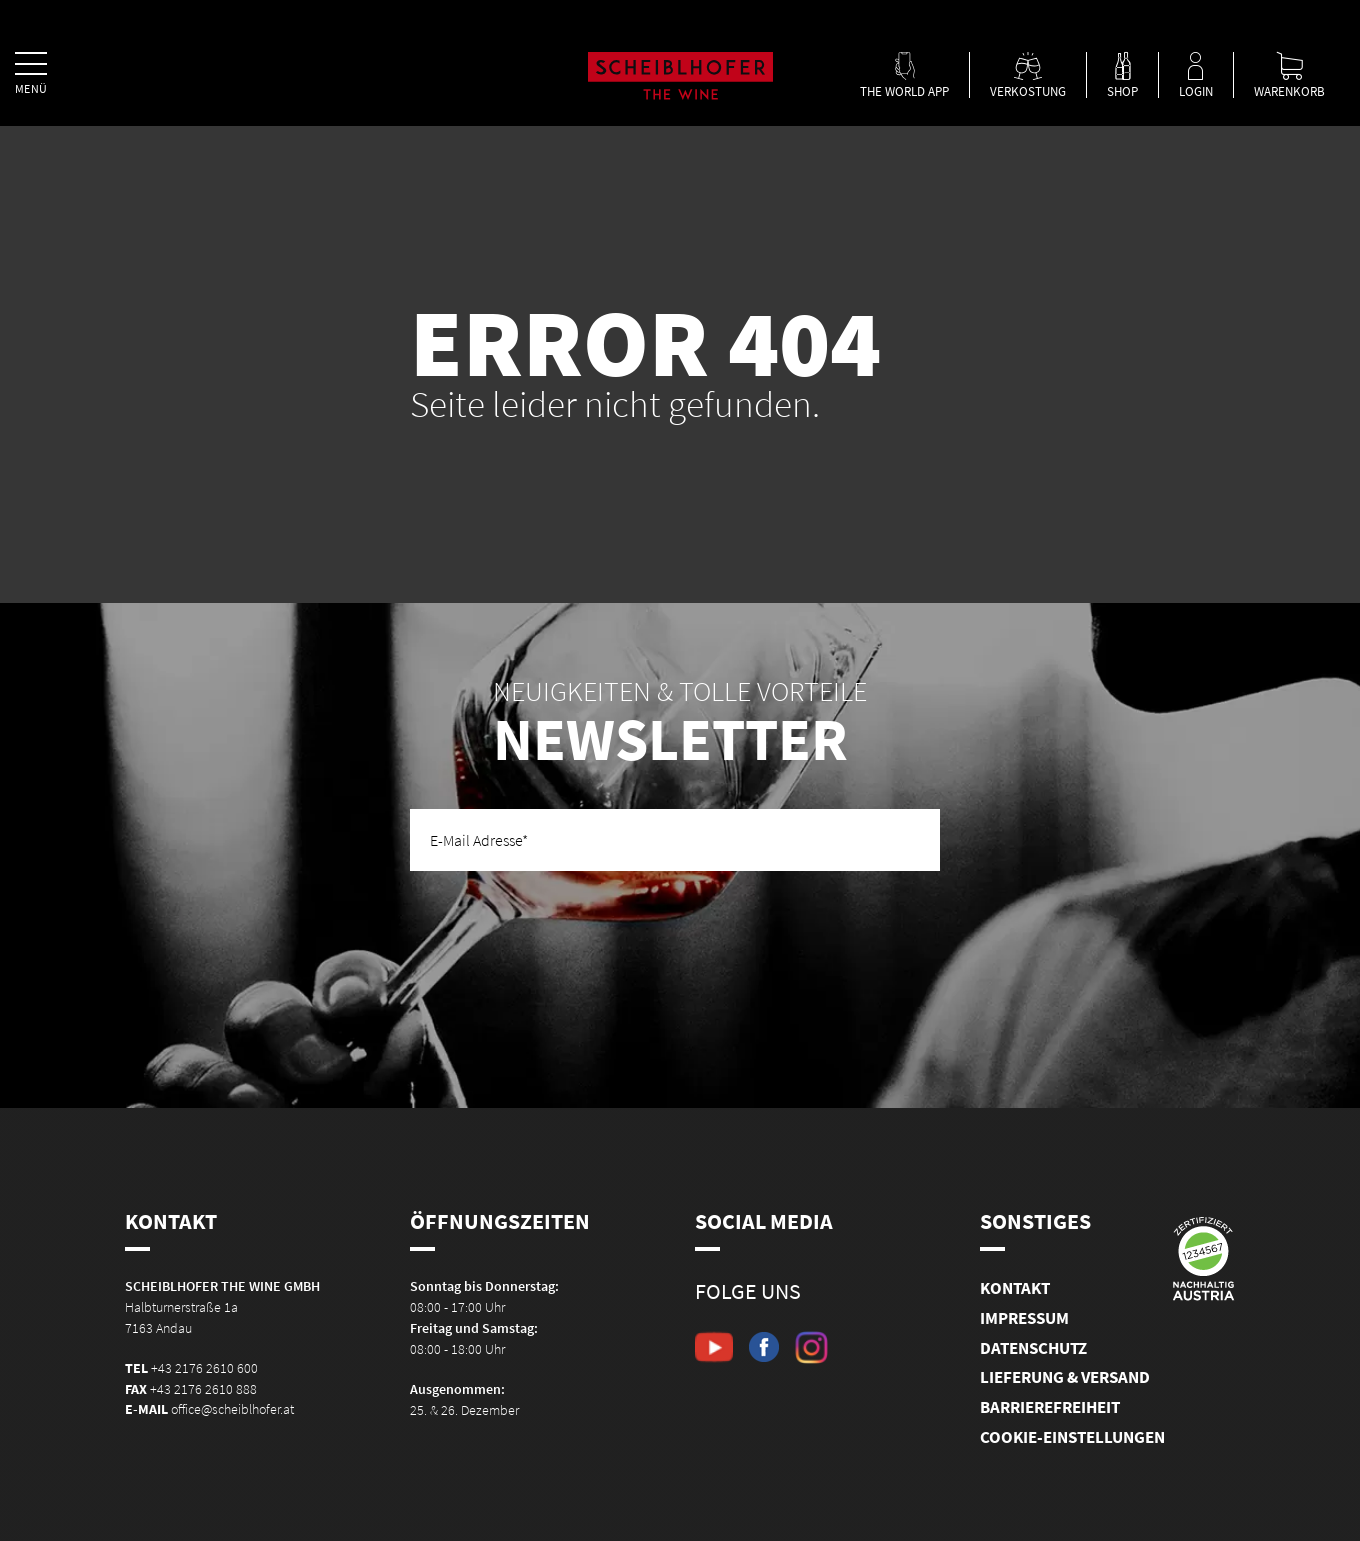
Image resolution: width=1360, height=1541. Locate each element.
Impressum (1024, 1318)
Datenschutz (1033, 1348)
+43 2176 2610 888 (203, 1389)
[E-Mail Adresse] (675, 840)
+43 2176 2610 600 (204, 1368)
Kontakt (1015, 1288)
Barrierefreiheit (1050, 1407)
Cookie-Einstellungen (1072, 1437)
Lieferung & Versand (1065, 1377)
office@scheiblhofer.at (232, 1409)
